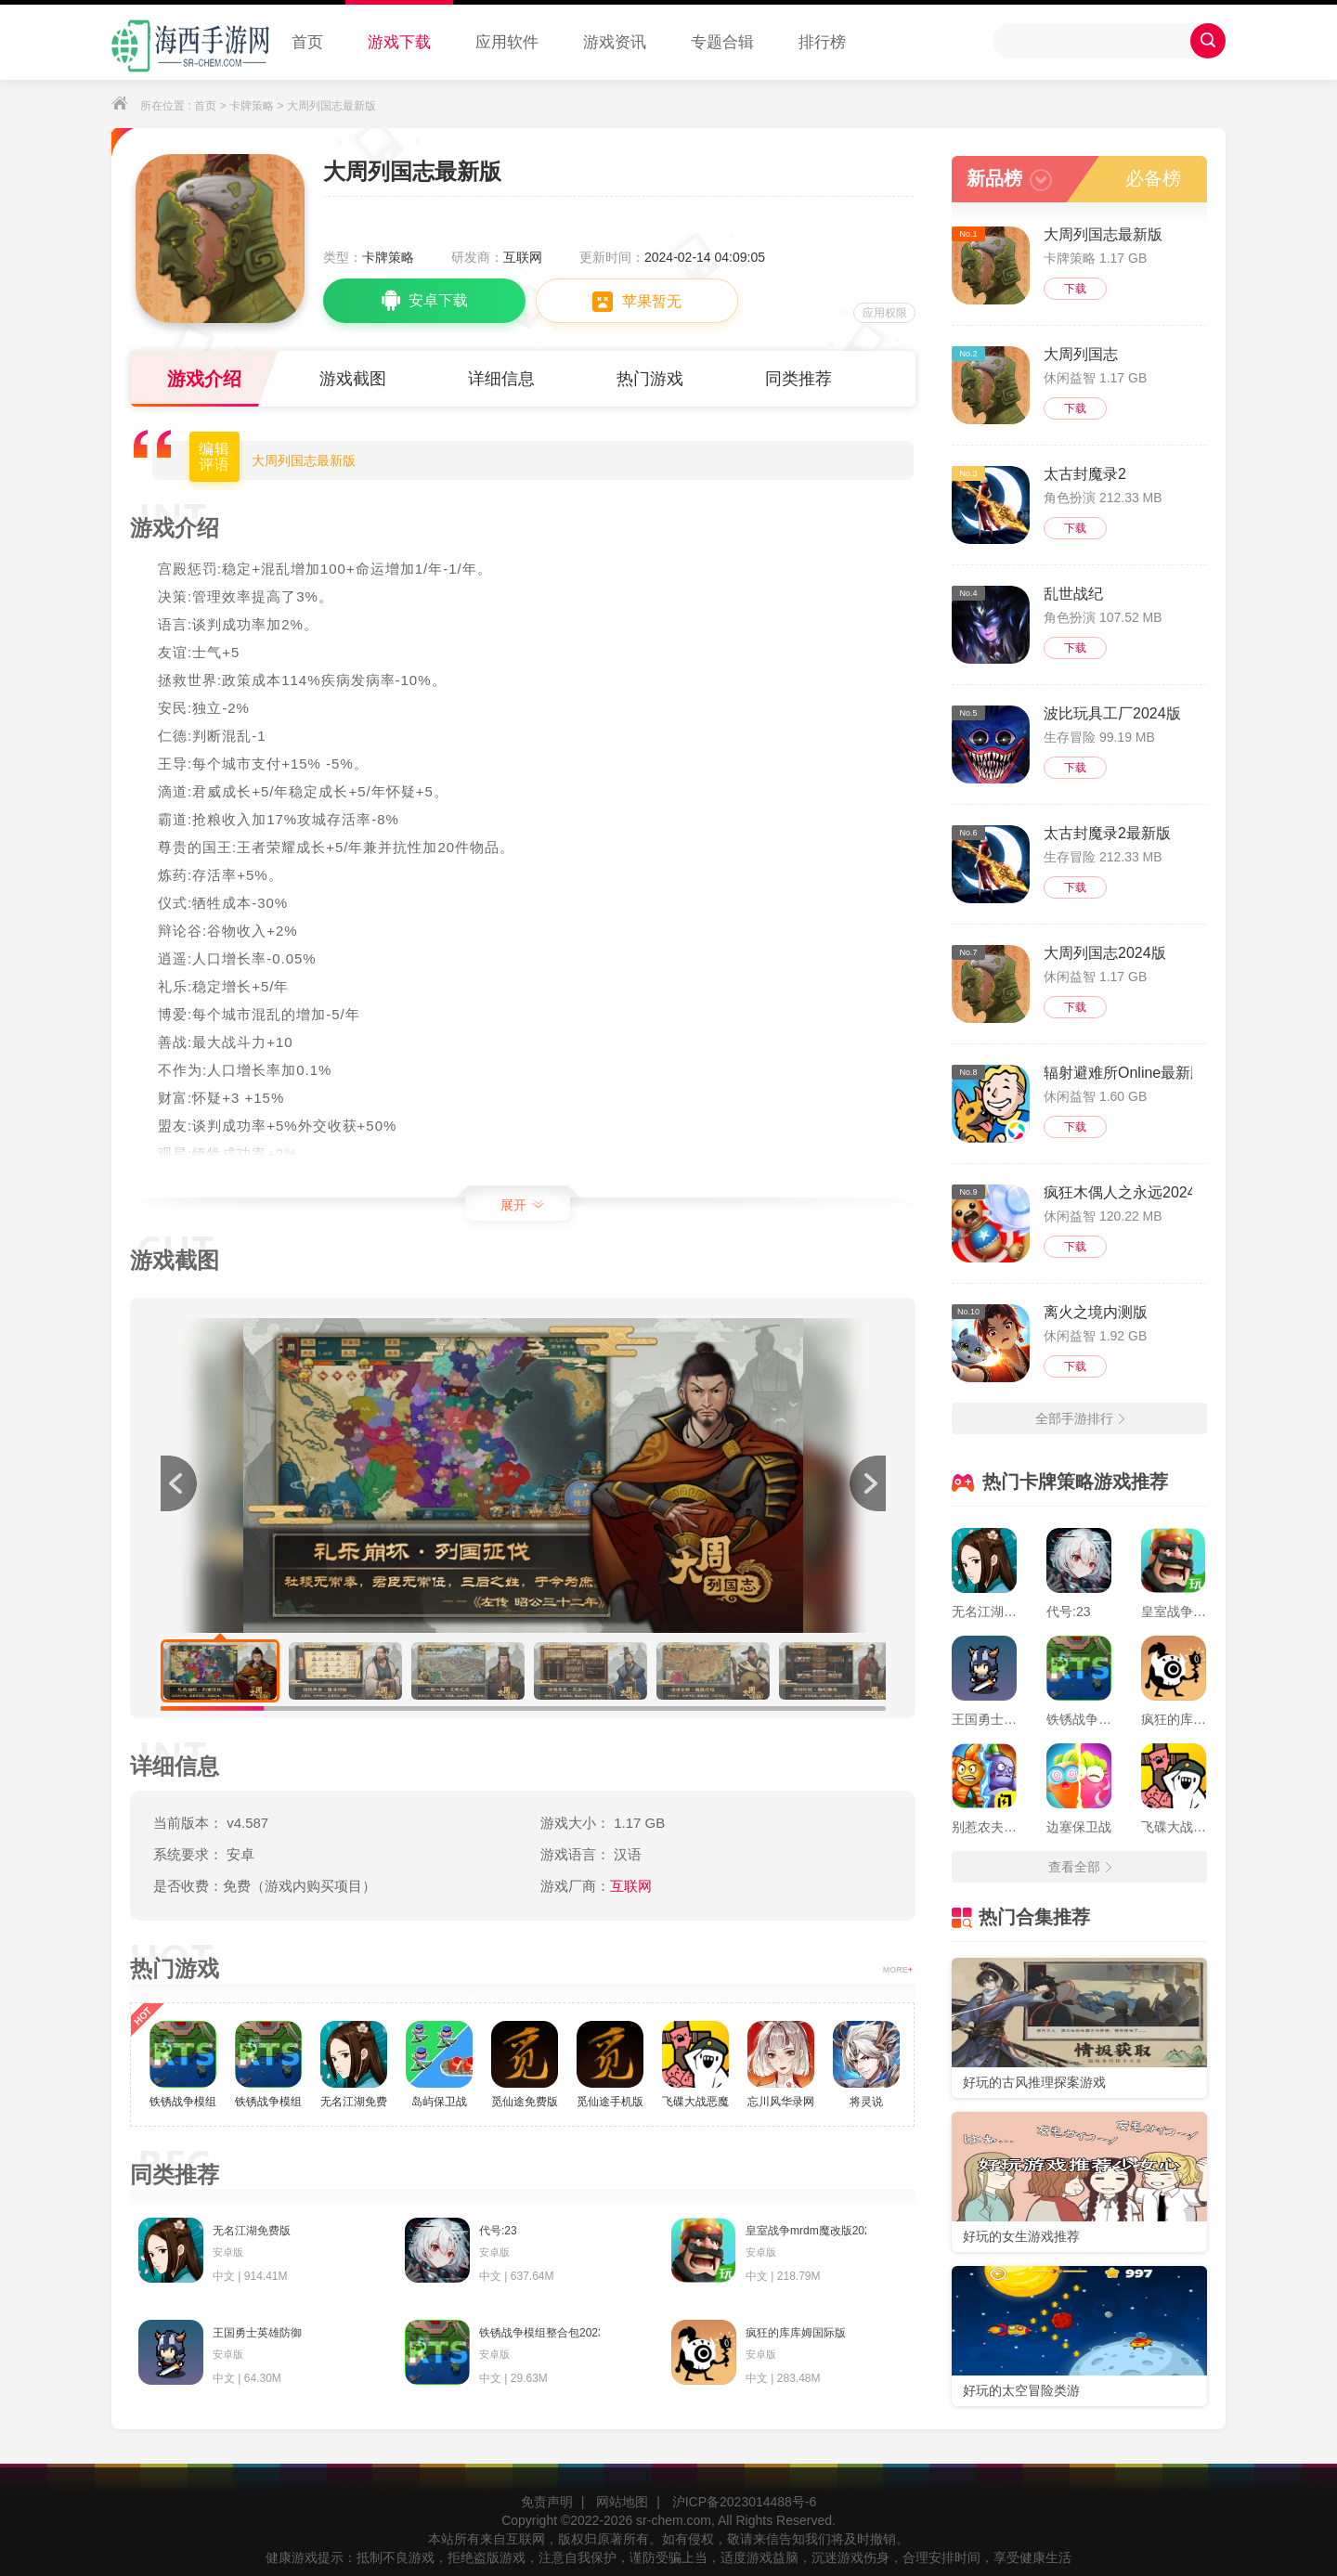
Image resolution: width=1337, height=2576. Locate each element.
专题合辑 (722, 42)
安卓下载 (425, 301)
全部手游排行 (1079, 1418)
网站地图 (622, 2501)
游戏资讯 (614, 42)
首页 (307, 42)
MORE (898, 1969)
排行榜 (822, 42)
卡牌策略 (251, 105)
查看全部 (1079, 1866)
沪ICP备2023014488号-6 (744, 2501)
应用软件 (507, 42)
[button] (867, 1483)
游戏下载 (399, 42)
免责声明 (547, 2501)
